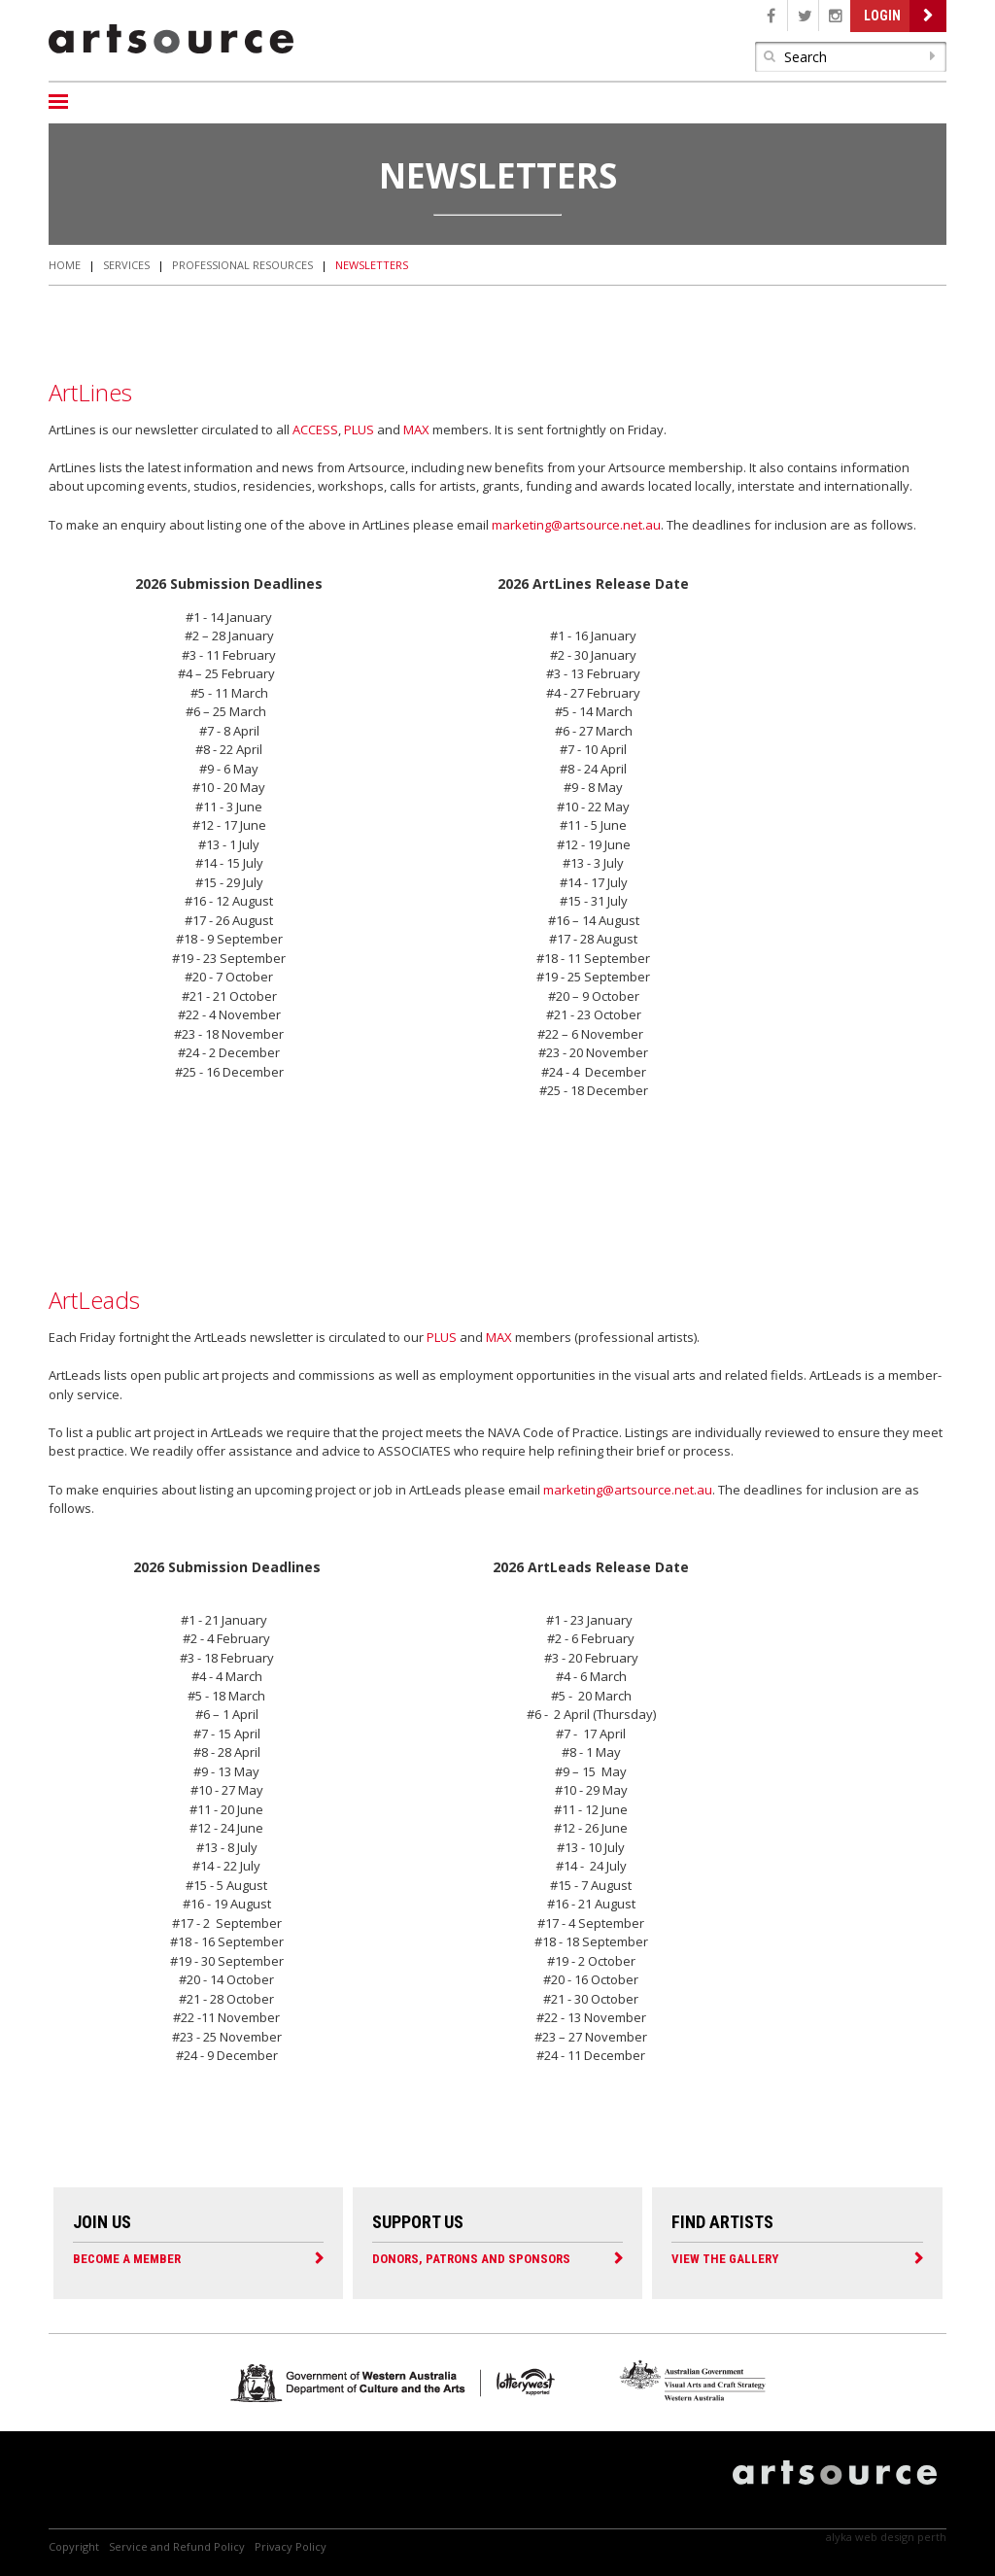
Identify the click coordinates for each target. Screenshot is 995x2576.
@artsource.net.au (606, 524)
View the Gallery (724, 2258)
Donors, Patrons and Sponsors (471, 2258)
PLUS (359, 429)
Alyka (839, 2536)
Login (882, 15)
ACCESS (315, 429)
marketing (521, 524)
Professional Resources (242, 265)
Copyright (74, 2546)
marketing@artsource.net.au (627, 1489)
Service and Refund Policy (177, 2546)
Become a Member (127, 2258)
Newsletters (371, 265)
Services (126, 265)
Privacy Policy (290, 2546)
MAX (416, 429)
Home (65, 265)
